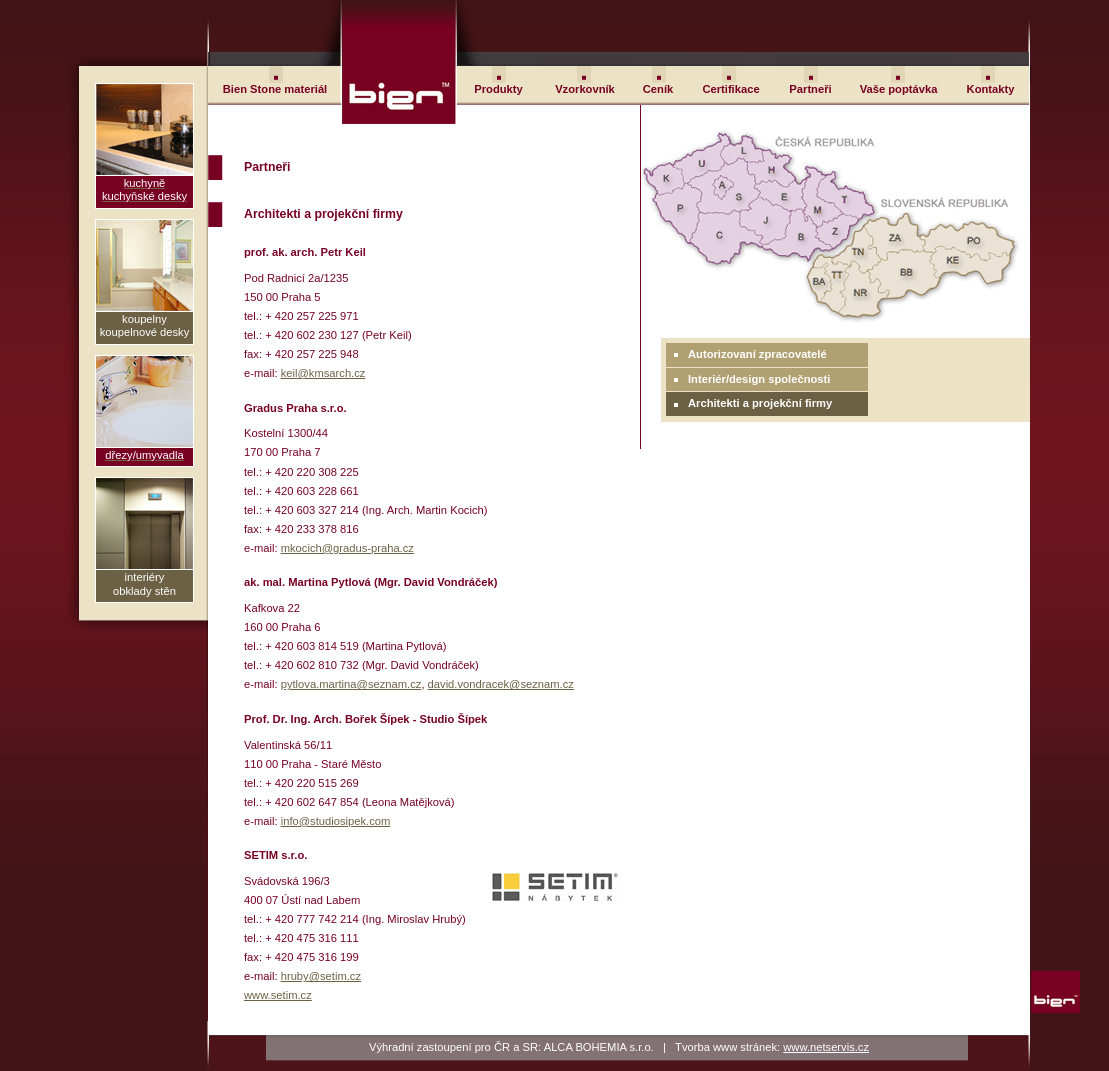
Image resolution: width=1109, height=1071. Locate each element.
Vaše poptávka (899, 89)
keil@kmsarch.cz (323, 373)
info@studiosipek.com (336, 821)
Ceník (658, 89)
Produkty (498, 89)
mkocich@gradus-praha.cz (347, 548)
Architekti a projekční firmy (760, 403)
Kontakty (991, 89)
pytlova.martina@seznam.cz (351, 684)
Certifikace (730, 89)
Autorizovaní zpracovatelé (757, 354)
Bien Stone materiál (275, 89)
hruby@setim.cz (321, 976)
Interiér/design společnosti (759, 379)
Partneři (810, 89)
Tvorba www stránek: (772, 1047)
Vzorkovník (585, 89)
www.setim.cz (278, 995)
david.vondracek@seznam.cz (501, 684)
